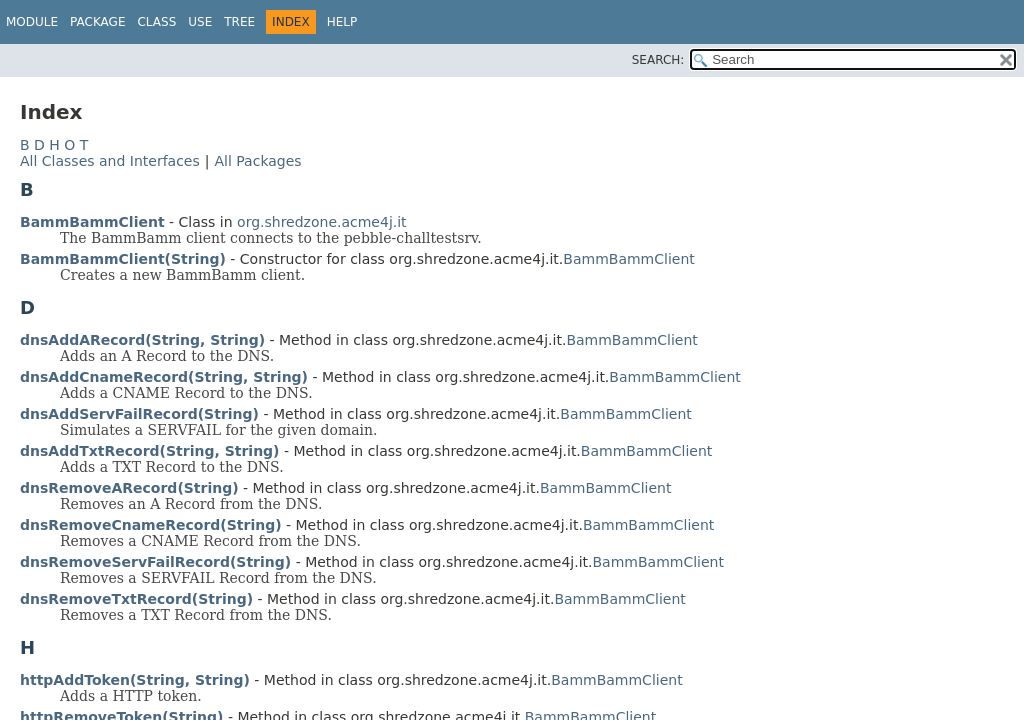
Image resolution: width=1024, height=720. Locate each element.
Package (97, 22)
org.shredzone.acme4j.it (322, 222)
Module (32, 22)
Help (342, 22)
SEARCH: (658, 60)
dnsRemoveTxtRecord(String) (136, 599)
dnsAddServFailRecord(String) (139, 414)
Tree (239, 22)
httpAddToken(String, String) (135, 680)
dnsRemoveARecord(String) (129, 488)
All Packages (257, 161)
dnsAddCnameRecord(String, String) (164, 377)
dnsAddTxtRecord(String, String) (150, 451)
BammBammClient (92, 222)
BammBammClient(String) (123, 259)
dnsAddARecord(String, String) (142, 340)
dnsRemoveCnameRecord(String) (151, 525)
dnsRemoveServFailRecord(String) (155, 562)
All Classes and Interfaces (110, 161)
